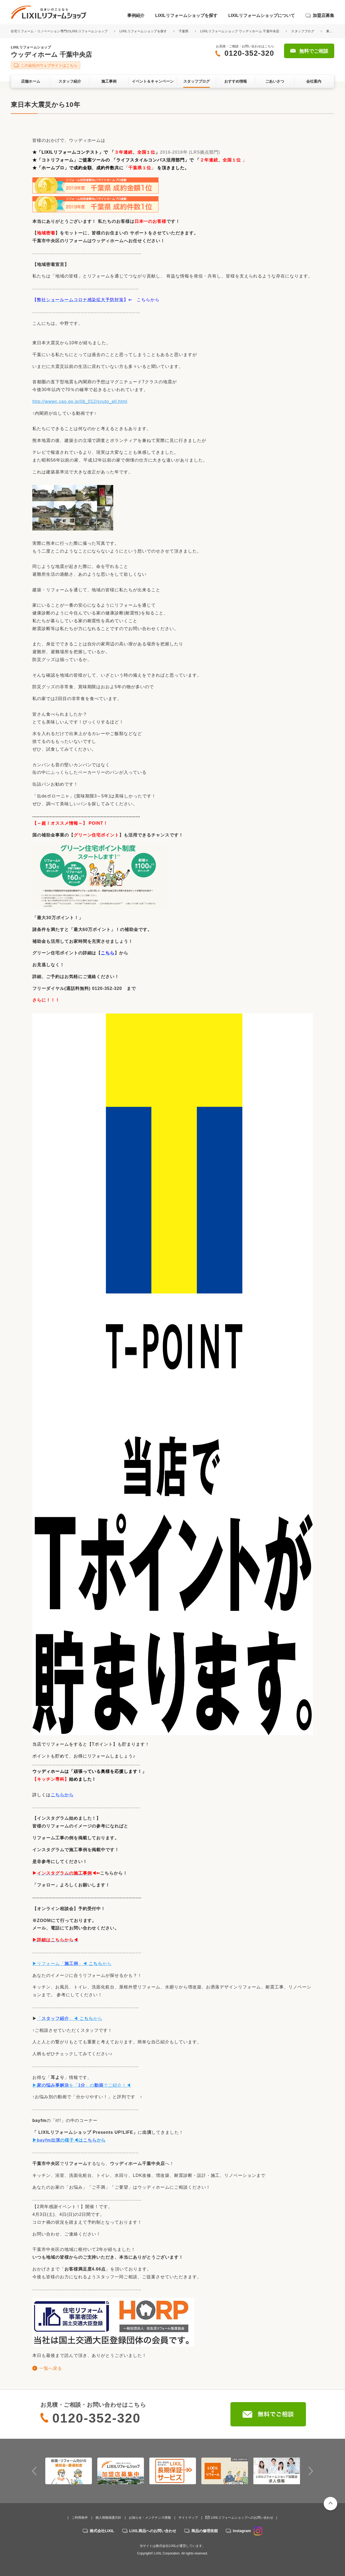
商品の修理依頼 (204, 2531)
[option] (68, 2471)
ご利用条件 (80, 2517)
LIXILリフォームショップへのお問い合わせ (242, 2517)
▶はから (69, 2140)
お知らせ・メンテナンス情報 (150, 2517)
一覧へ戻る (50, 2368)
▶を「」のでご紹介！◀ (81, 2085)
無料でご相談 (313, 51)
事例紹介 (135, 15)
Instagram (247, 2531)
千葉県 (184, 31)
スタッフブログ (302, 31)
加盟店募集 (323, 15)
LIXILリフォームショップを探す (186, 15)
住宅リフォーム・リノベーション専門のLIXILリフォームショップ (60, 31)
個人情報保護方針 (108, 2517)
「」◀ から (69, 2018)
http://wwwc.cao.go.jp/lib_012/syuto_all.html (79, 401)
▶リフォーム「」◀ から (72, 1963)
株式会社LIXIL (102, 2531)
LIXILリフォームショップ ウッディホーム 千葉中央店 (239, 31)
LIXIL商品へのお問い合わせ (152, 2531)
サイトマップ (188, 2517)
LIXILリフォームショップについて (261, 15)
